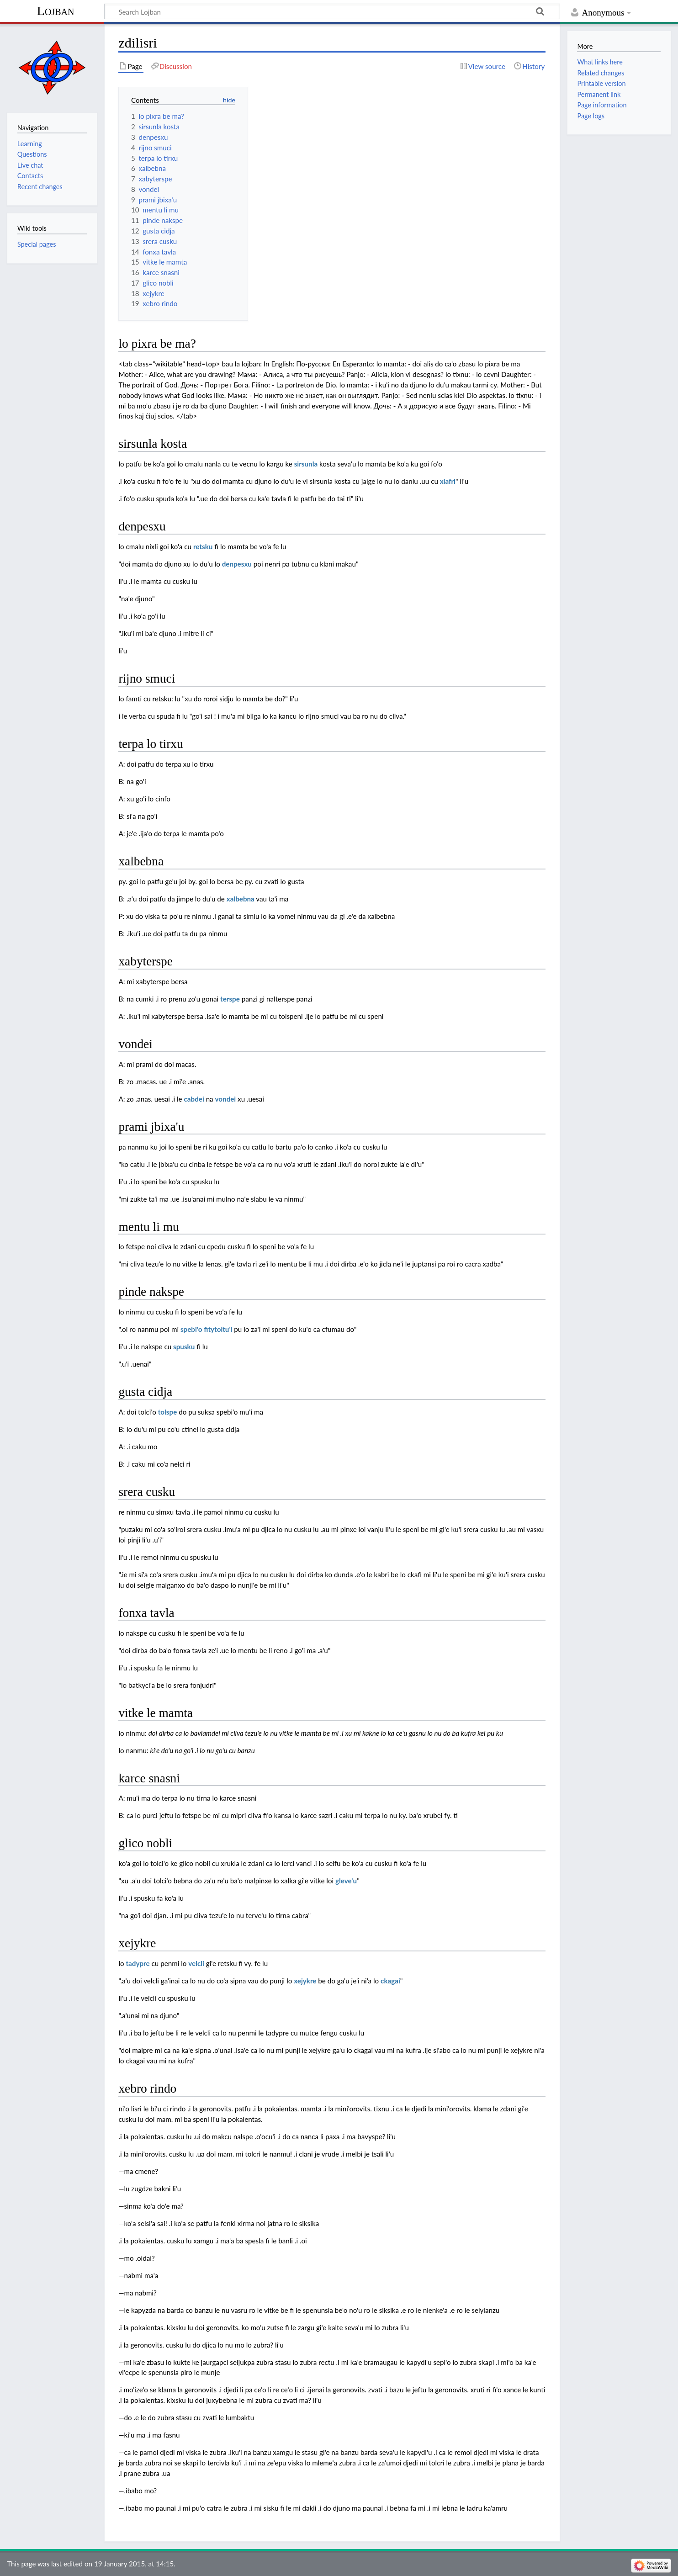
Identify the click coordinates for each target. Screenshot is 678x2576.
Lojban (55, 11)
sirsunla (306, 464)
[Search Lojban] (332, 11)
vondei (225, 1099)
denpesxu (237, 564)
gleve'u (346, 1880)
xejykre (305, 1981)
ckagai (390, 1981)
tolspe (167, 1412)
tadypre (137, 1963)
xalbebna (240, 899)
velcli (196, 1963)
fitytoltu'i (218, 1329)
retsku (203, 546)
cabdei (194, 1099)
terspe (230, 999)
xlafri (448, 481)
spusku (184, 1346)
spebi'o (191, 1329)
